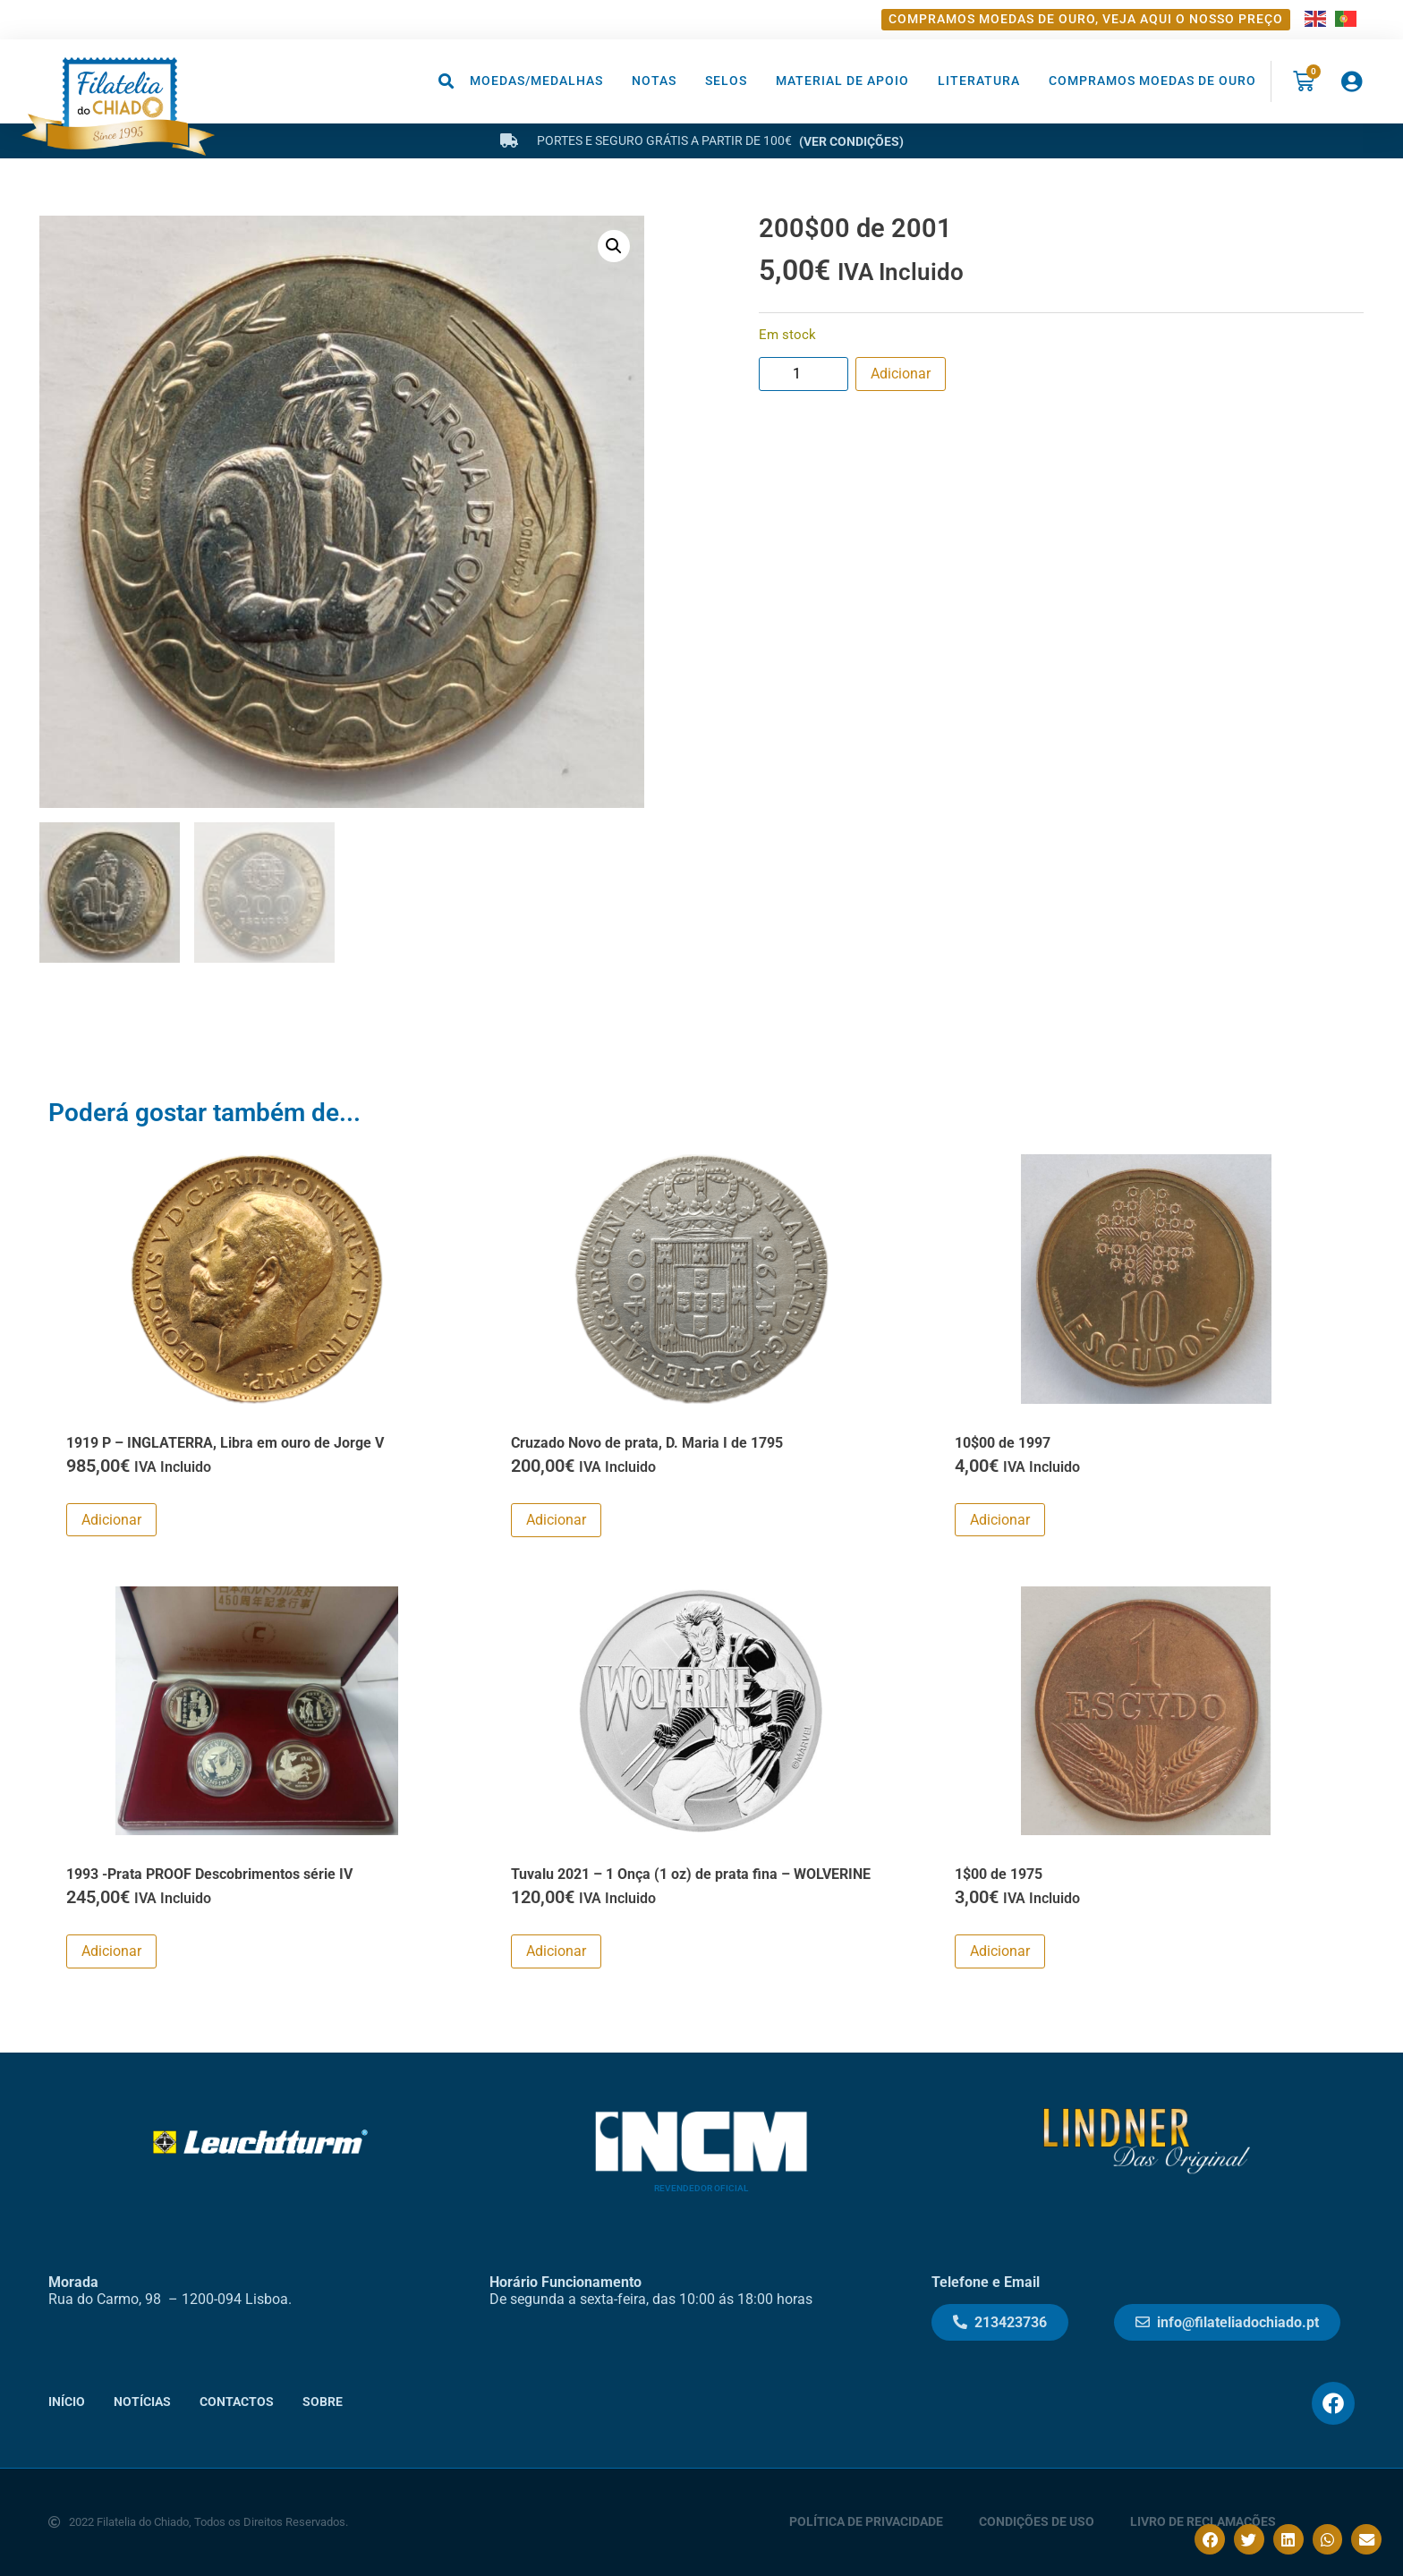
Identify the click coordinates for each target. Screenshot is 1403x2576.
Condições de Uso (1036, 2521)
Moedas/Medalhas (536, 81)
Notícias (142, 2402)
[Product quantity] (803, 374)
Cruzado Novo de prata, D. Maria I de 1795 (647, 1442)
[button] (447, 81)
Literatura (979, 81)
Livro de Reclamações (1203, 2521)
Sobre (322, 2402)
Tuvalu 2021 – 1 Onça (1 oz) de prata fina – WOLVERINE (691, 1874)
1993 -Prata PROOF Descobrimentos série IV (209, 1874)
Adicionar (901, 373)
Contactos (237, 2402)
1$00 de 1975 (998, 1874)
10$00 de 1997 (1002, 1442)
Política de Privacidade (866, 2521)
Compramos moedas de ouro (1152, 81)
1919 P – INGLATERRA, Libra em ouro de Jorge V (225, 1442)
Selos (726, 81)
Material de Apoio (842, 81)
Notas (654, 81)
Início (66, 2402)
